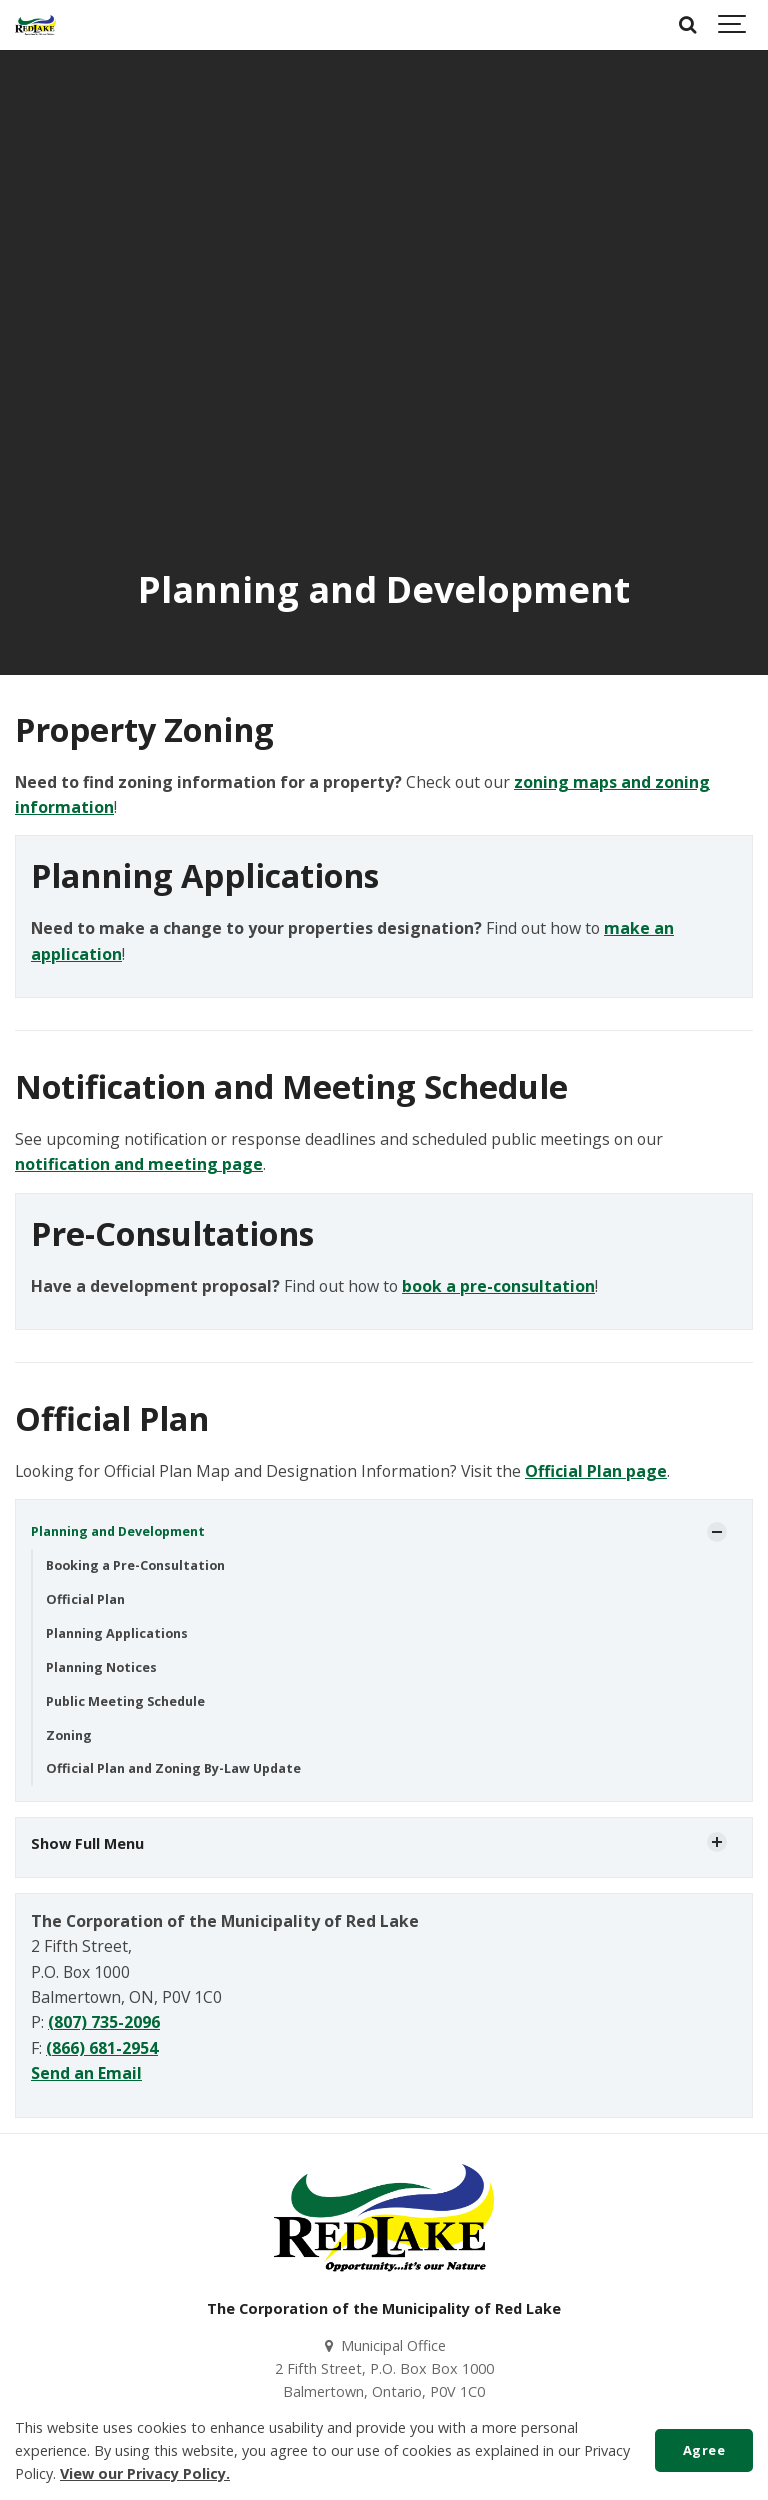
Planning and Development (118, 1531)
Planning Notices (101, 1667)
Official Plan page (596, 1471)
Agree (704, 2450)
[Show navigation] (733, 25)
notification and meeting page (139, 1164)
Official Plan (85, 1599)
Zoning (69, 1735)
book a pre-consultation (498, 1286)
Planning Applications (117, 1633)
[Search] (688, 25)
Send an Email (86, 2073)
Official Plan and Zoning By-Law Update (173, 1768)
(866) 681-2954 (102, 2048)
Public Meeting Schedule (125, 1701)
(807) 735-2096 (104, 2022)
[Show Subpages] (717, 1532)
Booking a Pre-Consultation (135, 1565)
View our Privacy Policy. (145, 2473)
